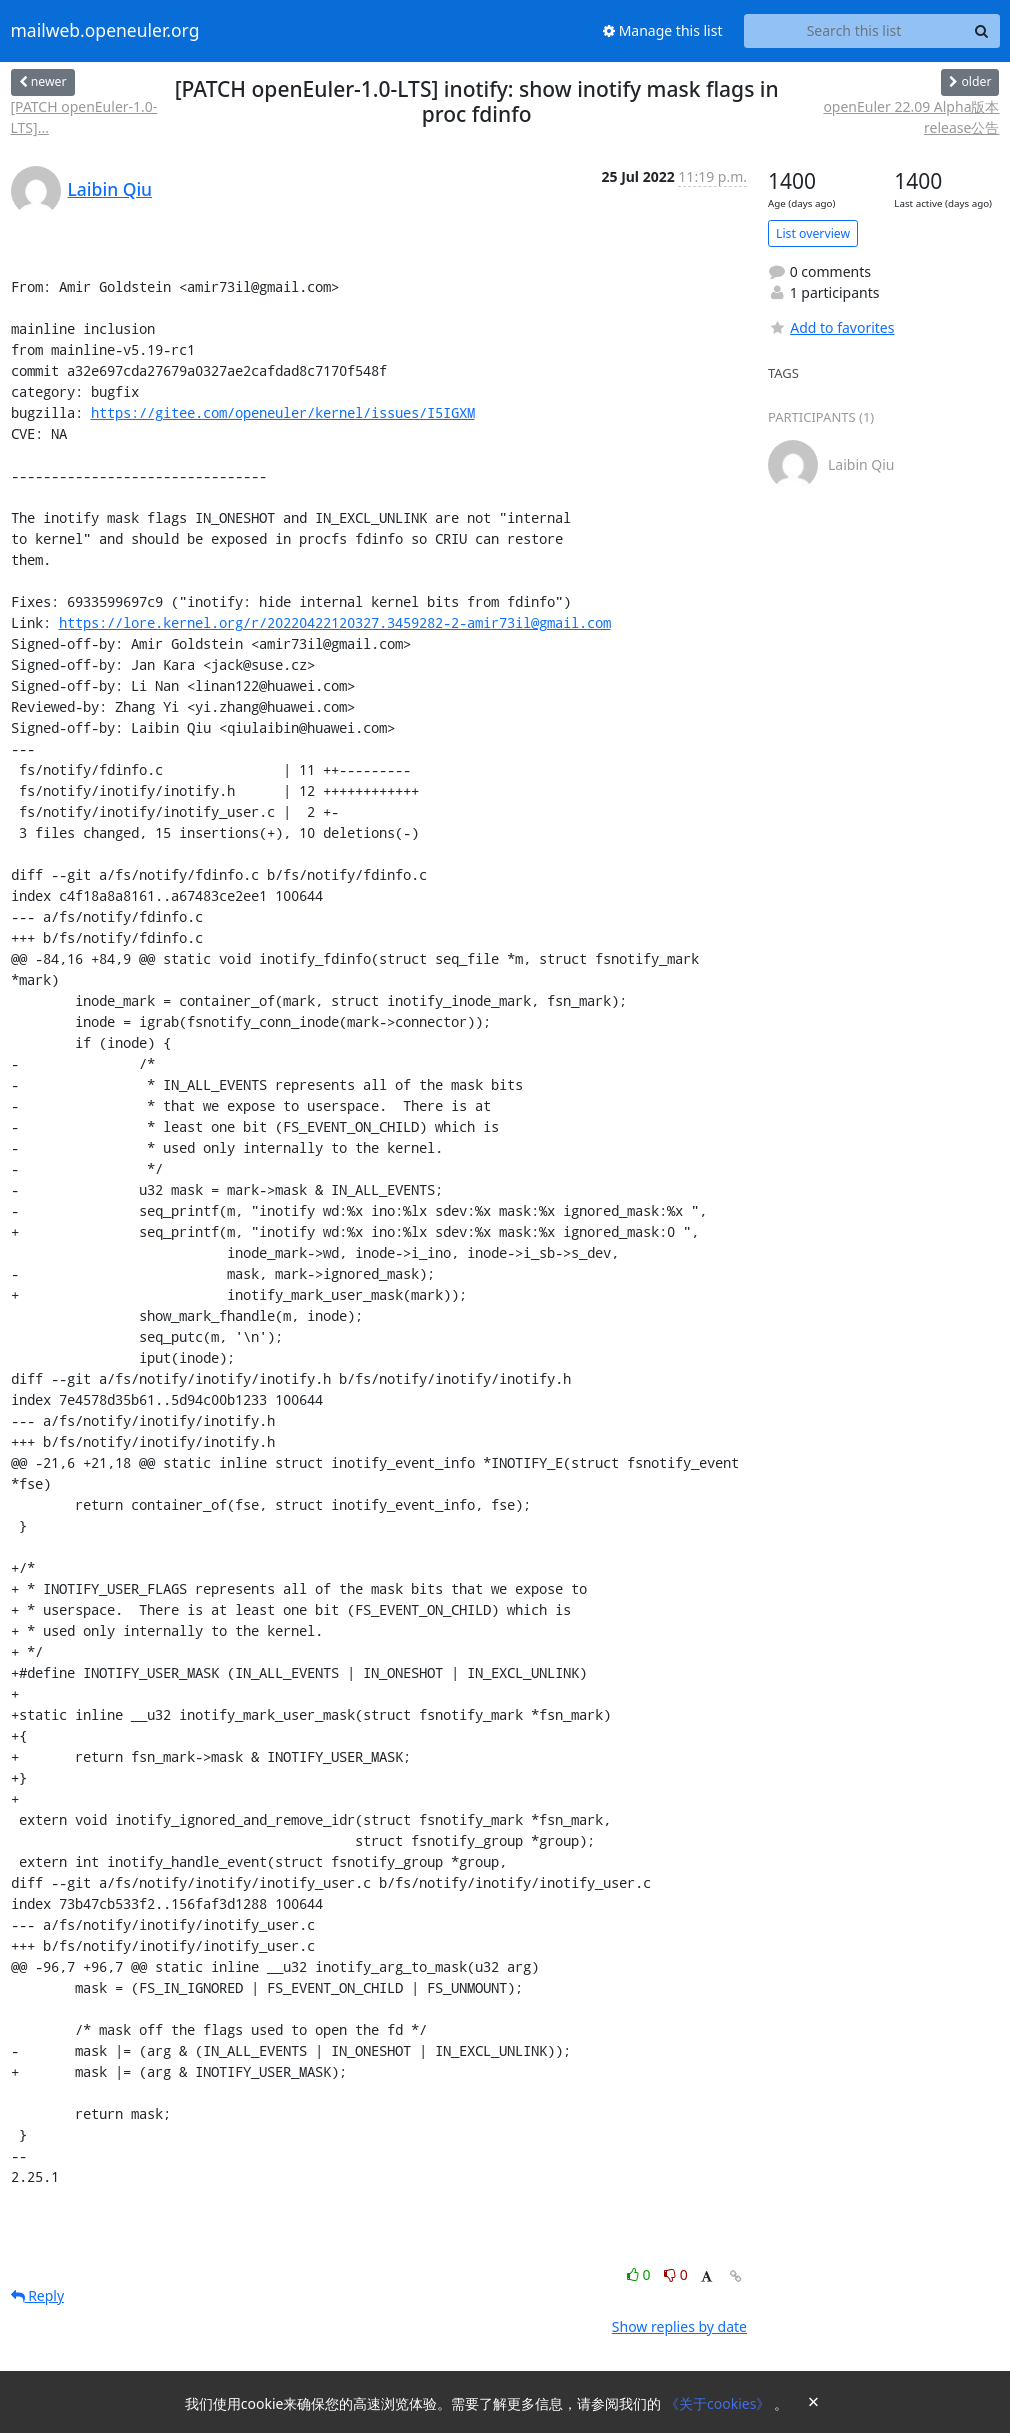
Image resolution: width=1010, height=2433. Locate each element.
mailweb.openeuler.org (105, 31)
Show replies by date (679, 2326)
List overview (813, 233)
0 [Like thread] (640, 2274)
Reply (38, 2295)
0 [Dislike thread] (676, 2274)
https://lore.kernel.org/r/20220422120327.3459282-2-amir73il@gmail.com (335, 622)
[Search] (982, 31)
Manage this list (663, 30)
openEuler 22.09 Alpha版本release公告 (911, 117)
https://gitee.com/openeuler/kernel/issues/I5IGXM (283, 412)
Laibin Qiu (110, 189)
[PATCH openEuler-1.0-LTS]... (84, 117)
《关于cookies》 (719, 2403)
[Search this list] (854, 31)
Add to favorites (831, 327)
